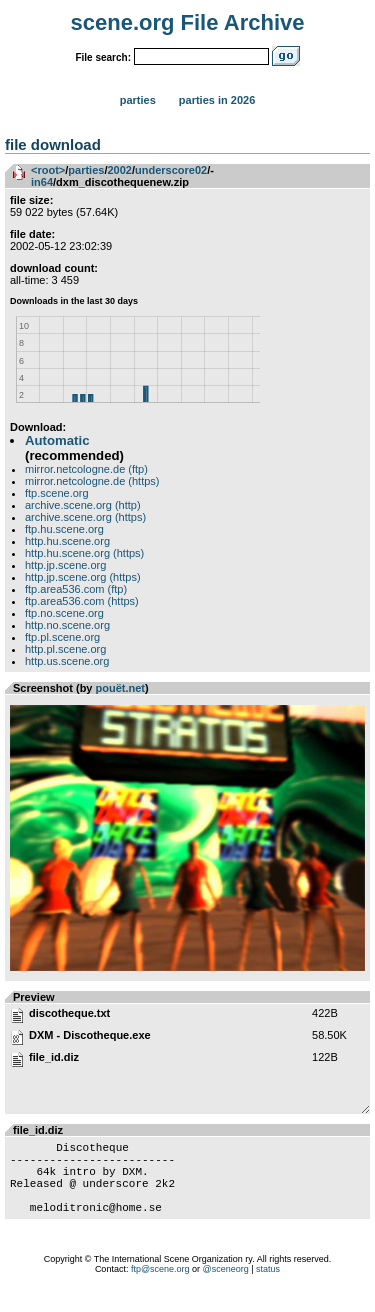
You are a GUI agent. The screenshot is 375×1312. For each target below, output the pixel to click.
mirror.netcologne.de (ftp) (86, 469)
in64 (42, 182)
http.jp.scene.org (65, 565)
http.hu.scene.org (67, 541)
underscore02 (171, 170)
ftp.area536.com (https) (82, 601)
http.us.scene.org (67, 661)
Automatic (57, 440)
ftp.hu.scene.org (64, 529)
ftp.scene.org (57, 493)
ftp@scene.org (160, 1287)
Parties (138, 100)
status (268, 1287)
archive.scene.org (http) (83, 505)
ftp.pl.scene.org (62, 637)
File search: (103, 57)
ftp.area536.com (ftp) (76, 589)
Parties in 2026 (217, 100)
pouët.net (121, 688)
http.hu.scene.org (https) (84, 553)
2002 (119, 170)
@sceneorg (226, 1287)
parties (86, 170)
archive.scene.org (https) (85, 517)
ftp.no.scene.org (64, 613)
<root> (48, 170)
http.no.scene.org (67, 625)
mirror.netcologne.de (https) (92, 481)
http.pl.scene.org (65, 649)
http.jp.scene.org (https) (83, 577)
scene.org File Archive (188, 22)
